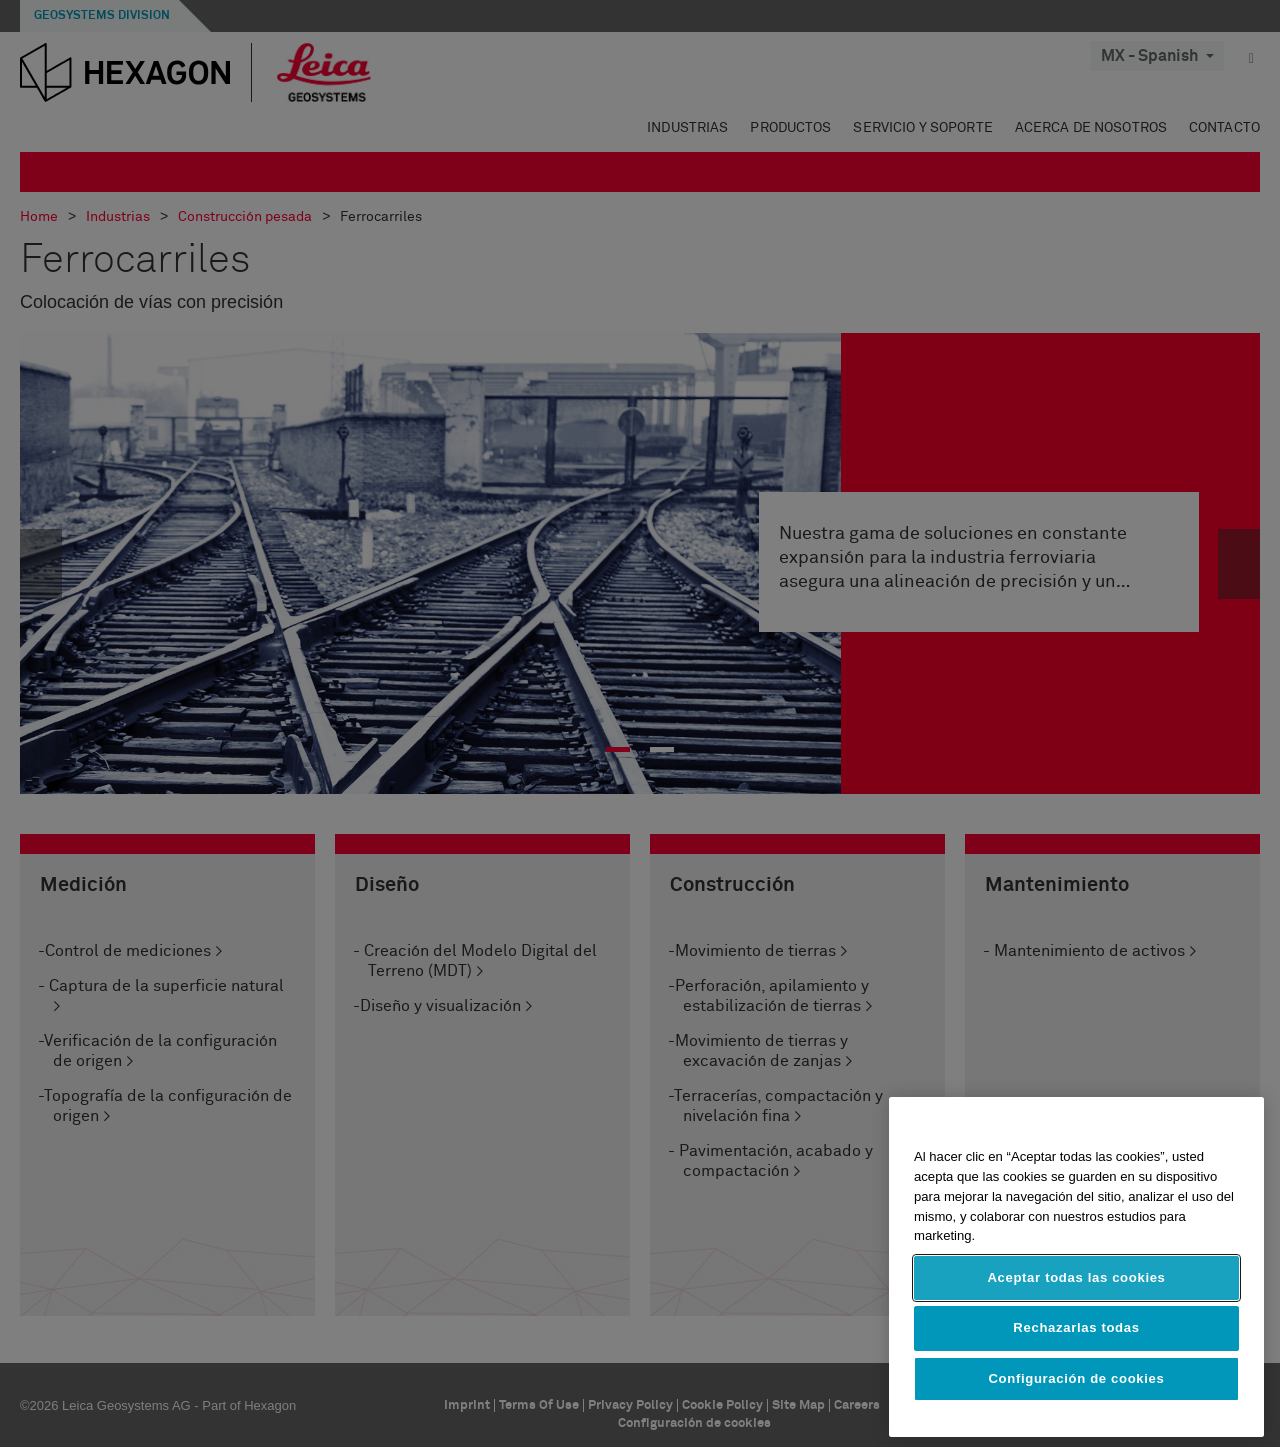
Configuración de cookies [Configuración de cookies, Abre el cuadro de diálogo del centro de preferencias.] (1077, 1378)
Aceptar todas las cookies (1076, 1277)
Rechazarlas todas (1076, 1327)
